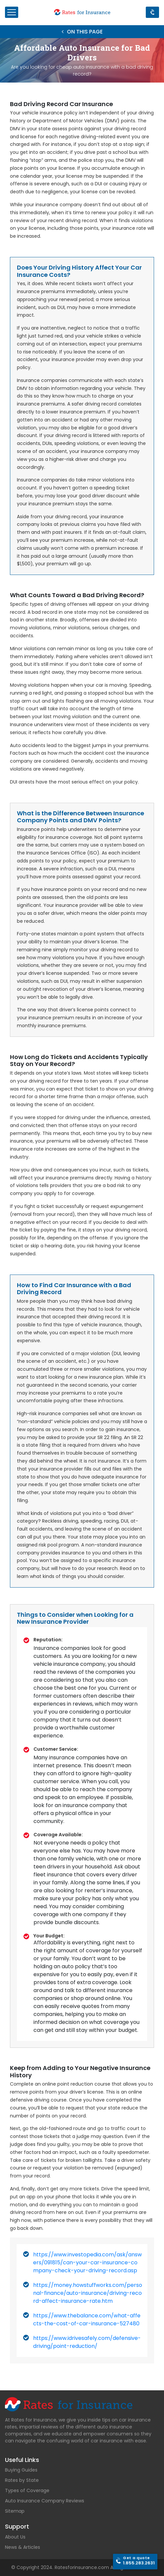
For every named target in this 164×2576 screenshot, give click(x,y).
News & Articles (22, 2547)
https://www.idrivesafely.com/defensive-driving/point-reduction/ (87, 2342)
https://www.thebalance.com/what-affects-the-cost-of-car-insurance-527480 (86, 2319)
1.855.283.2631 (139, 2560)
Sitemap (15, 2511)
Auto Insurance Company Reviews (44, 2500)
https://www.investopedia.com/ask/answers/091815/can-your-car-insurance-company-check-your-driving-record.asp (87, 2262)
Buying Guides (21, 2470)
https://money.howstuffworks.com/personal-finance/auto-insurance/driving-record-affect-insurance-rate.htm (87, 2293)
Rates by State (22, 2480)
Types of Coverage (27, 2490)
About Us (15, 2537)
